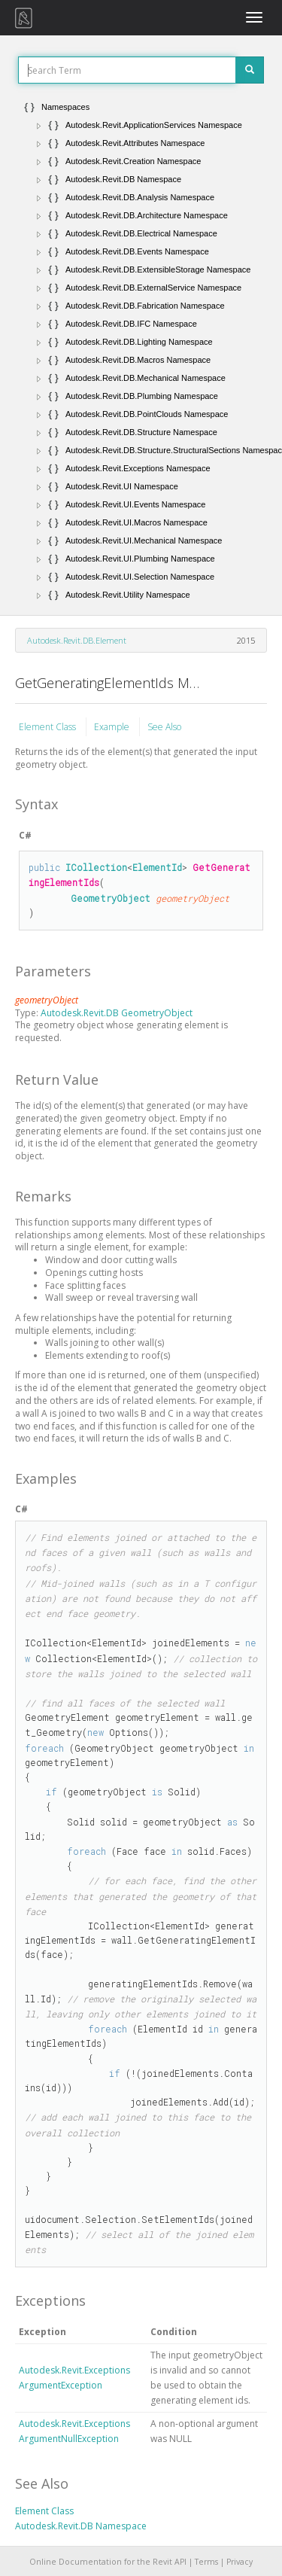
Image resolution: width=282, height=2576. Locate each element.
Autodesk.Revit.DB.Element (76, 640)
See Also (164, 726)
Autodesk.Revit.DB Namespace (81, 2526)
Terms (206, 2561)
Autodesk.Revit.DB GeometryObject (117, 1012)
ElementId (157, 867)
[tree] (141, 351)
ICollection (96, 867)
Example (113, 726)
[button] (39, 126)
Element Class (48, 726)
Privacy (239, 2561)
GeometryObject (110, 898)
